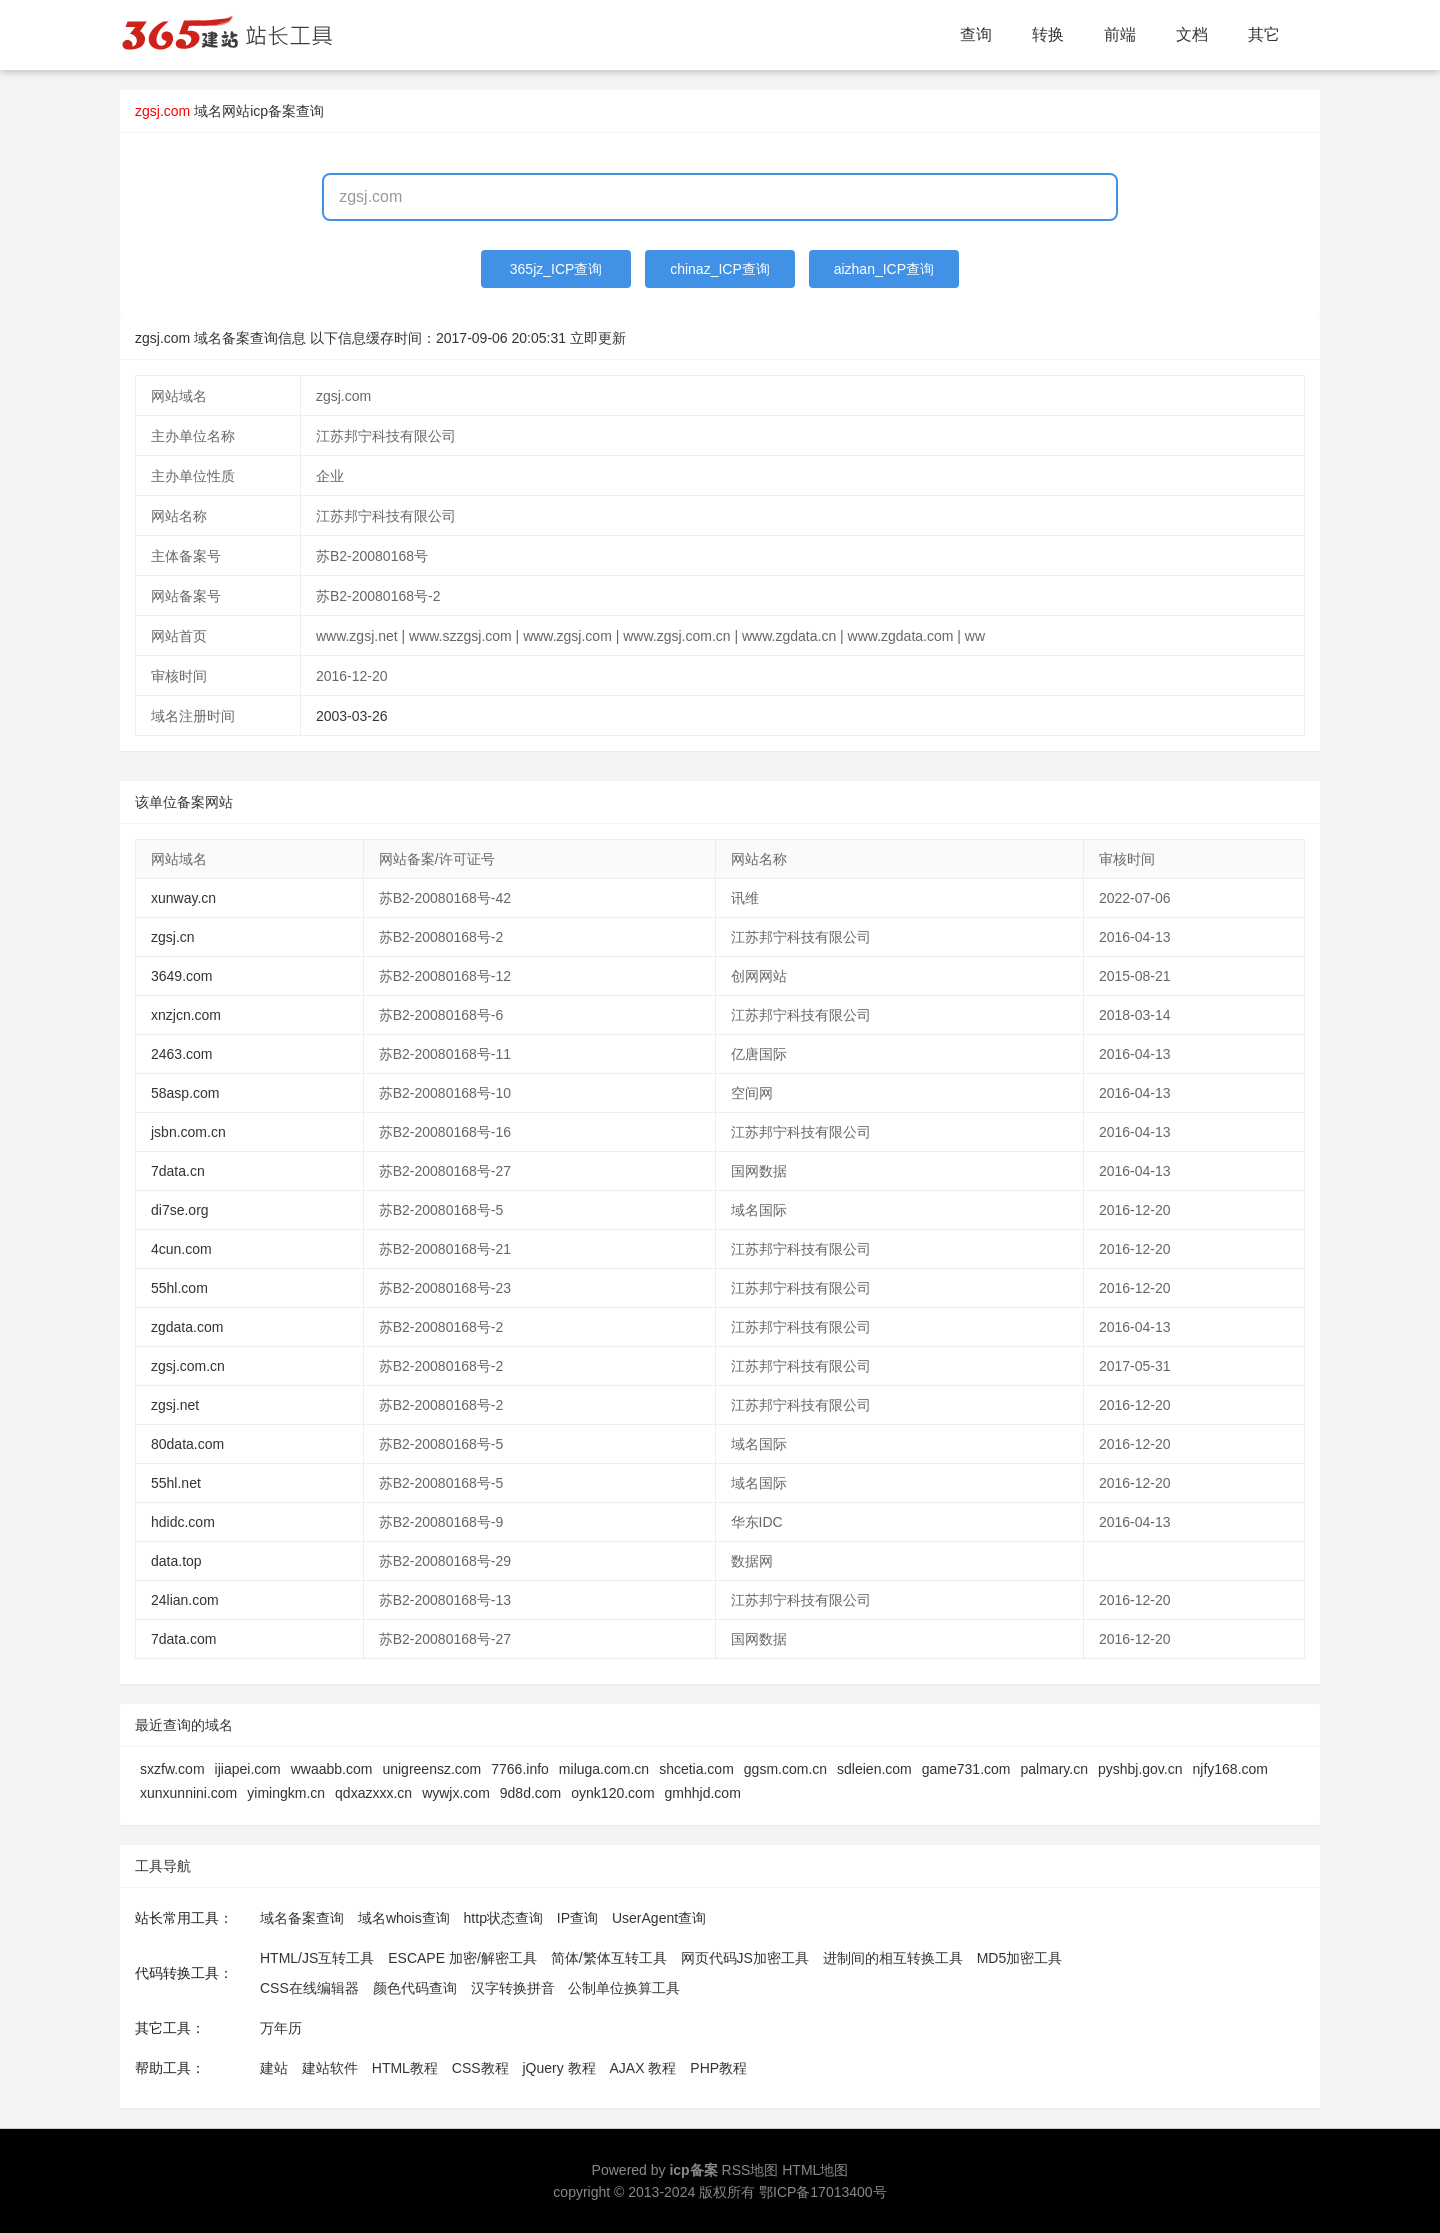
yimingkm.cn (286, 1793)
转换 (1048, 34)
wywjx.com (456, 1793)
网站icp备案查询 (273, 111)
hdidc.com (183, 1522)
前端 (1120, 34)
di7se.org (180, 1210)
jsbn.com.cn (188, 1132)
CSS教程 (480, 2068)
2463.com (181, 1054)
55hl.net (176, 1483)
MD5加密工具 (1020, 1958)
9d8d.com (530, 1793)
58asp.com (185, 1093)
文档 (1192, 34)
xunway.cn (183, 898)
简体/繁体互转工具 (609, 1958)
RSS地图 (750, 2170)
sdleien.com (874, 1769)
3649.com (181, 976)
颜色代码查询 (415, 1988)
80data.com (187, 1444)
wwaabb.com (332, 1769)
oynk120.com (612, 1793)
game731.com (966, 1769)
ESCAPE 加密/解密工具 (462, 1958)
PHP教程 (718, 2068)
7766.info (520, 1769)
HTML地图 (815, 2170)
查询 (976, 34)
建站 (274, 2068)
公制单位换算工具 (624, 1988)
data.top (176, 1561)
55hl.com (179, 1288)
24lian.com (185, 1600)
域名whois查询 (404, 1918)
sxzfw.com (172, 1769)
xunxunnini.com (188, 1793)
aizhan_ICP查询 (884, 269)
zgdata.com (187, 1327)
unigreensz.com (431, 1769)
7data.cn (178, 1171)
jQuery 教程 (558, 2068)
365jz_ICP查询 (556, 269)
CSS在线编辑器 (309, 1988)
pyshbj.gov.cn (1140, 1769)
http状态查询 (503, 1918)
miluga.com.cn (604, 1769)
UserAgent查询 (659, 1918)
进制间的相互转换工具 (893, 1958)
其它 (1264, 34)
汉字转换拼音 (513, 1988)
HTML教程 (405, 2068)
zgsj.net (175, 1405)
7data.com (183, 1639)
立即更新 (598, 338)
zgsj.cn (173, 937)
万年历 (281, 2028)
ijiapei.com (248, 1769)
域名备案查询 (302, 1918)
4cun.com (181, 1249)
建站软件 (330, 2068)
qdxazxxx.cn (373, 1793)
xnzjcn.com (186, 1015)
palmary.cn (1054, 1769)
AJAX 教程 (643, 2068)
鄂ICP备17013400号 (823, 2192)
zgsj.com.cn (188, 1366)
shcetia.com (696, 1769)
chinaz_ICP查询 (720, 269)
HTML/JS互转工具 (317, 1958)
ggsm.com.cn (785, 1769)
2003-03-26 (352, 716)
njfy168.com (1230, 1769)
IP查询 (577, 1918)
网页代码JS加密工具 (745, 1958)
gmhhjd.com (703, 1793)
